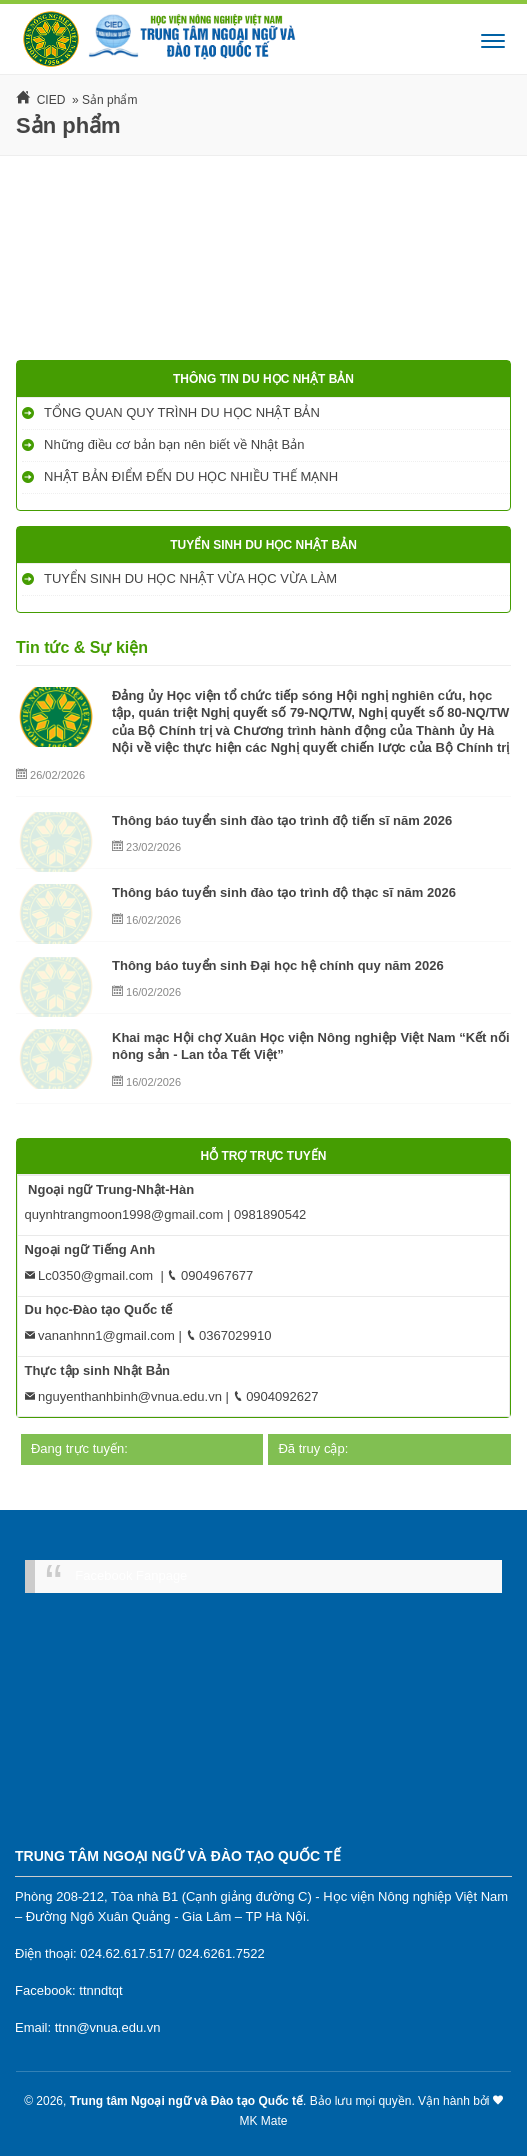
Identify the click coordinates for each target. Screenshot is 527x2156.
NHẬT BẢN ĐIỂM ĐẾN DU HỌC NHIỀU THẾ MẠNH (193, 476)
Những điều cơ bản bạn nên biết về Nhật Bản (176, 444)
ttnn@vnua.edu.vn (108, 2027)
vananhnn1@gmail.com (100, 1335)
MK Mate (263, 2121)
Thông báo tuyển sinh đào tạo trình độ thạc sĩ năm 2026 (284, 892)
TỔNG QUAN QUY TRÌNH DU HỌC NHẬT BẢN (183, 412)
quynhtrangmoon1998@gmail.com (124, 1214)
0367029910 (229, 1335)
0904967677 (210, 1275)
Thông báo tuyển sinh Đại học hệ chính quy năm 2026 (278, 965)
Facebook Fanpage (131, 1575)
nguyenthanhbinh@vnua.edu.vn (123, 1396)
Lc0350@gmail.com (89, 1275)
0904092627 (276, 1396)
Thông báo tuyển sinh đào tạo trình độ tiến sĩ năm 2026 (282, 820)
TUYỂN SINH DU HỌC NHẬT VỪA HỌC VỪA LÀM (192, 578)
